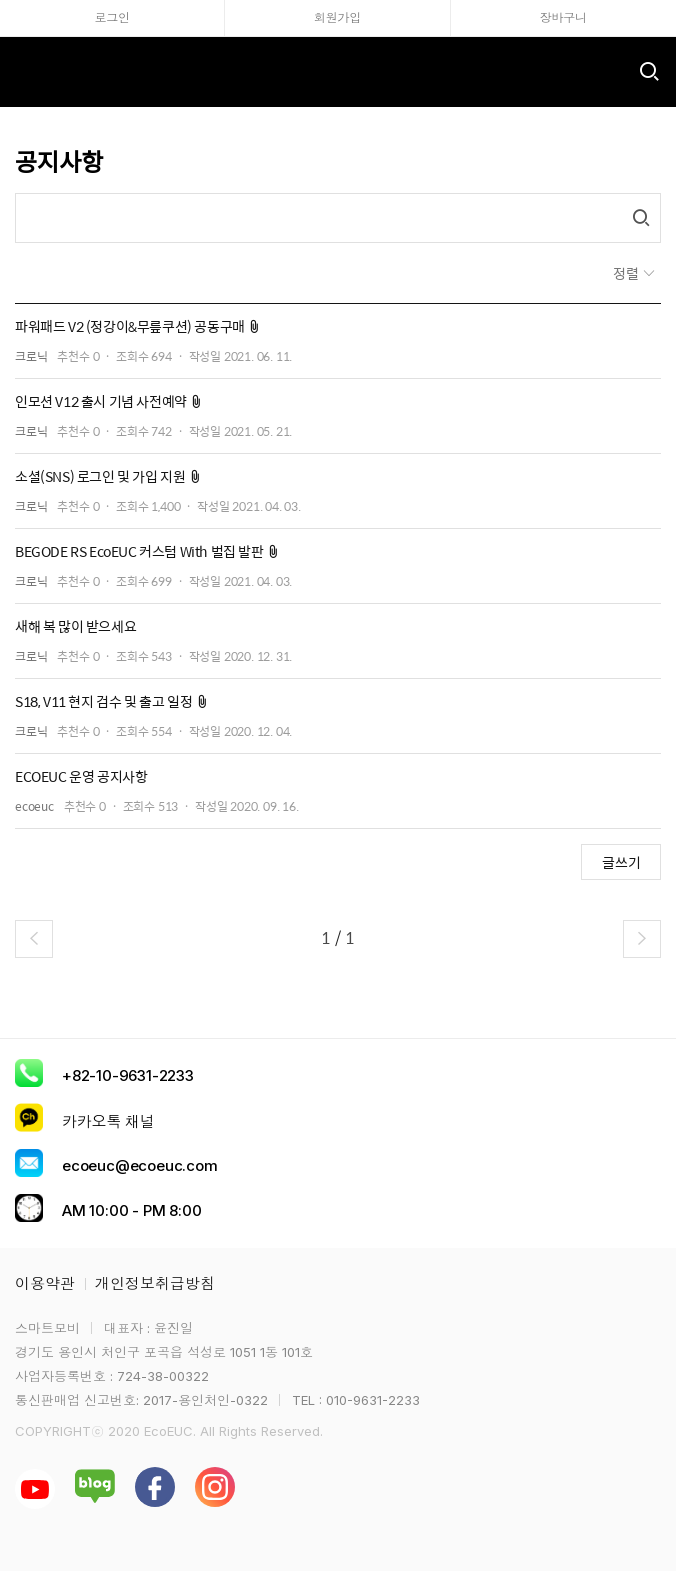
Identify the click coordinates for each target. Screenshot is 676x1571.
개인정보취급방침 (155, 1283)
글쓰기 (621, 862)
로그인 (111, 17)
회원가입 (337, 17)
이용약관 (45, 1283)
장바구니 (563, 17)
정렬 (627, 273)
